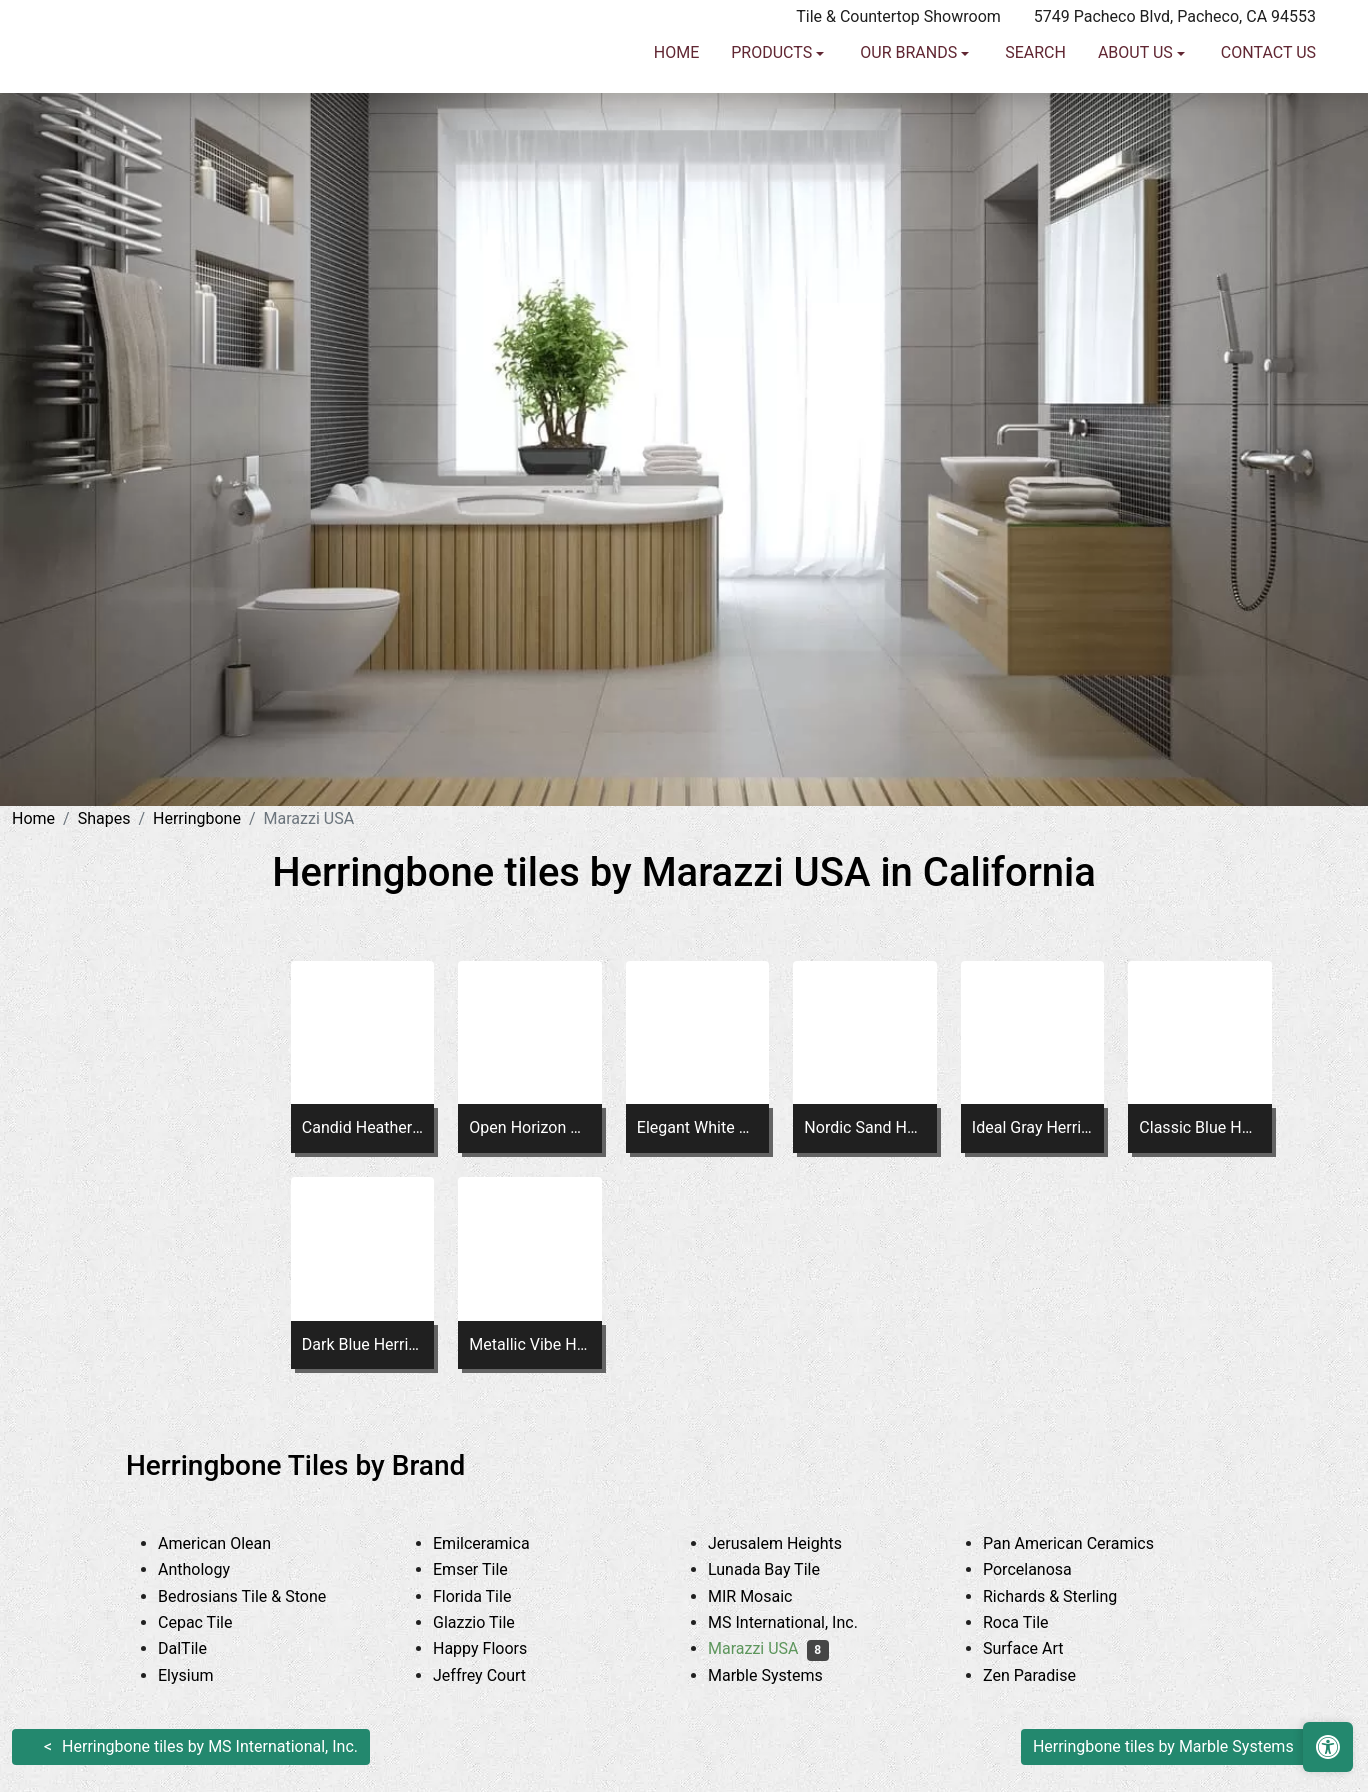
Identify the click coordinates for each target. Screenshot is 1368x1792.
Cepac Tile (210, 1622)
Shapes (104, 818)
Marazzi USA (768, 1648)
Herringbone (197, 818)
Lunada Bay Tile (782, 1569)
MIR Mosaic (769, 1596)
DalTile (201, 1648)
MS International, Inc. (798, 1622)
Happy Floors (499, 1648)
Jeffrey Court (498, 1675)
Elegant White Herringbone (697, 1127)
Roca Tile (1031, 1622)
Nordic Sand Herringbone (864, 1127)
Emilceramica (496, 1543)
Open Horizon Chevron (529, 1127)
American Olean (230, 1543)
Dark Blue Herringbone (362, 1344)
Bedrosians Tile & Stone (261, 1596)
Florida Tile (487, 1596)
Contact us (1268, 95)
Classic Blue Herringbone (1199, 1127)
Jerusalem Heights (793, 1543)
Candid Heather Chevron (362, 1127)
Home (676, 95)
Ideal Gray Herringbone (1032, 1127)
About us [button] (1137, 95)
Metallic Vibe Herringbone (529, 1344)
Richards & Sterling (1069, 1596)
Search (1035, 95)
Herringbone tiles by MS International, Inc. (210, 1746)
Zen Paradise (1044, 1675)
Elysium (204, 1675)
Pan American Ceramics (1083, 1543)
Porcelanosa (1042, 1569)
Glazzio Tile (489, 1622)
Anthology (212, 1569)
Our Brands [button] (910, 95)
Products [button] (773, 95)
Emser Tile (489, 1569)
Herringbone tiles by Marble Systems (1163, 1746)
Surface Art (1042, 1648)
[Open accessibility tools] (1328, 1747)
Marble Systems (784, 1675)
